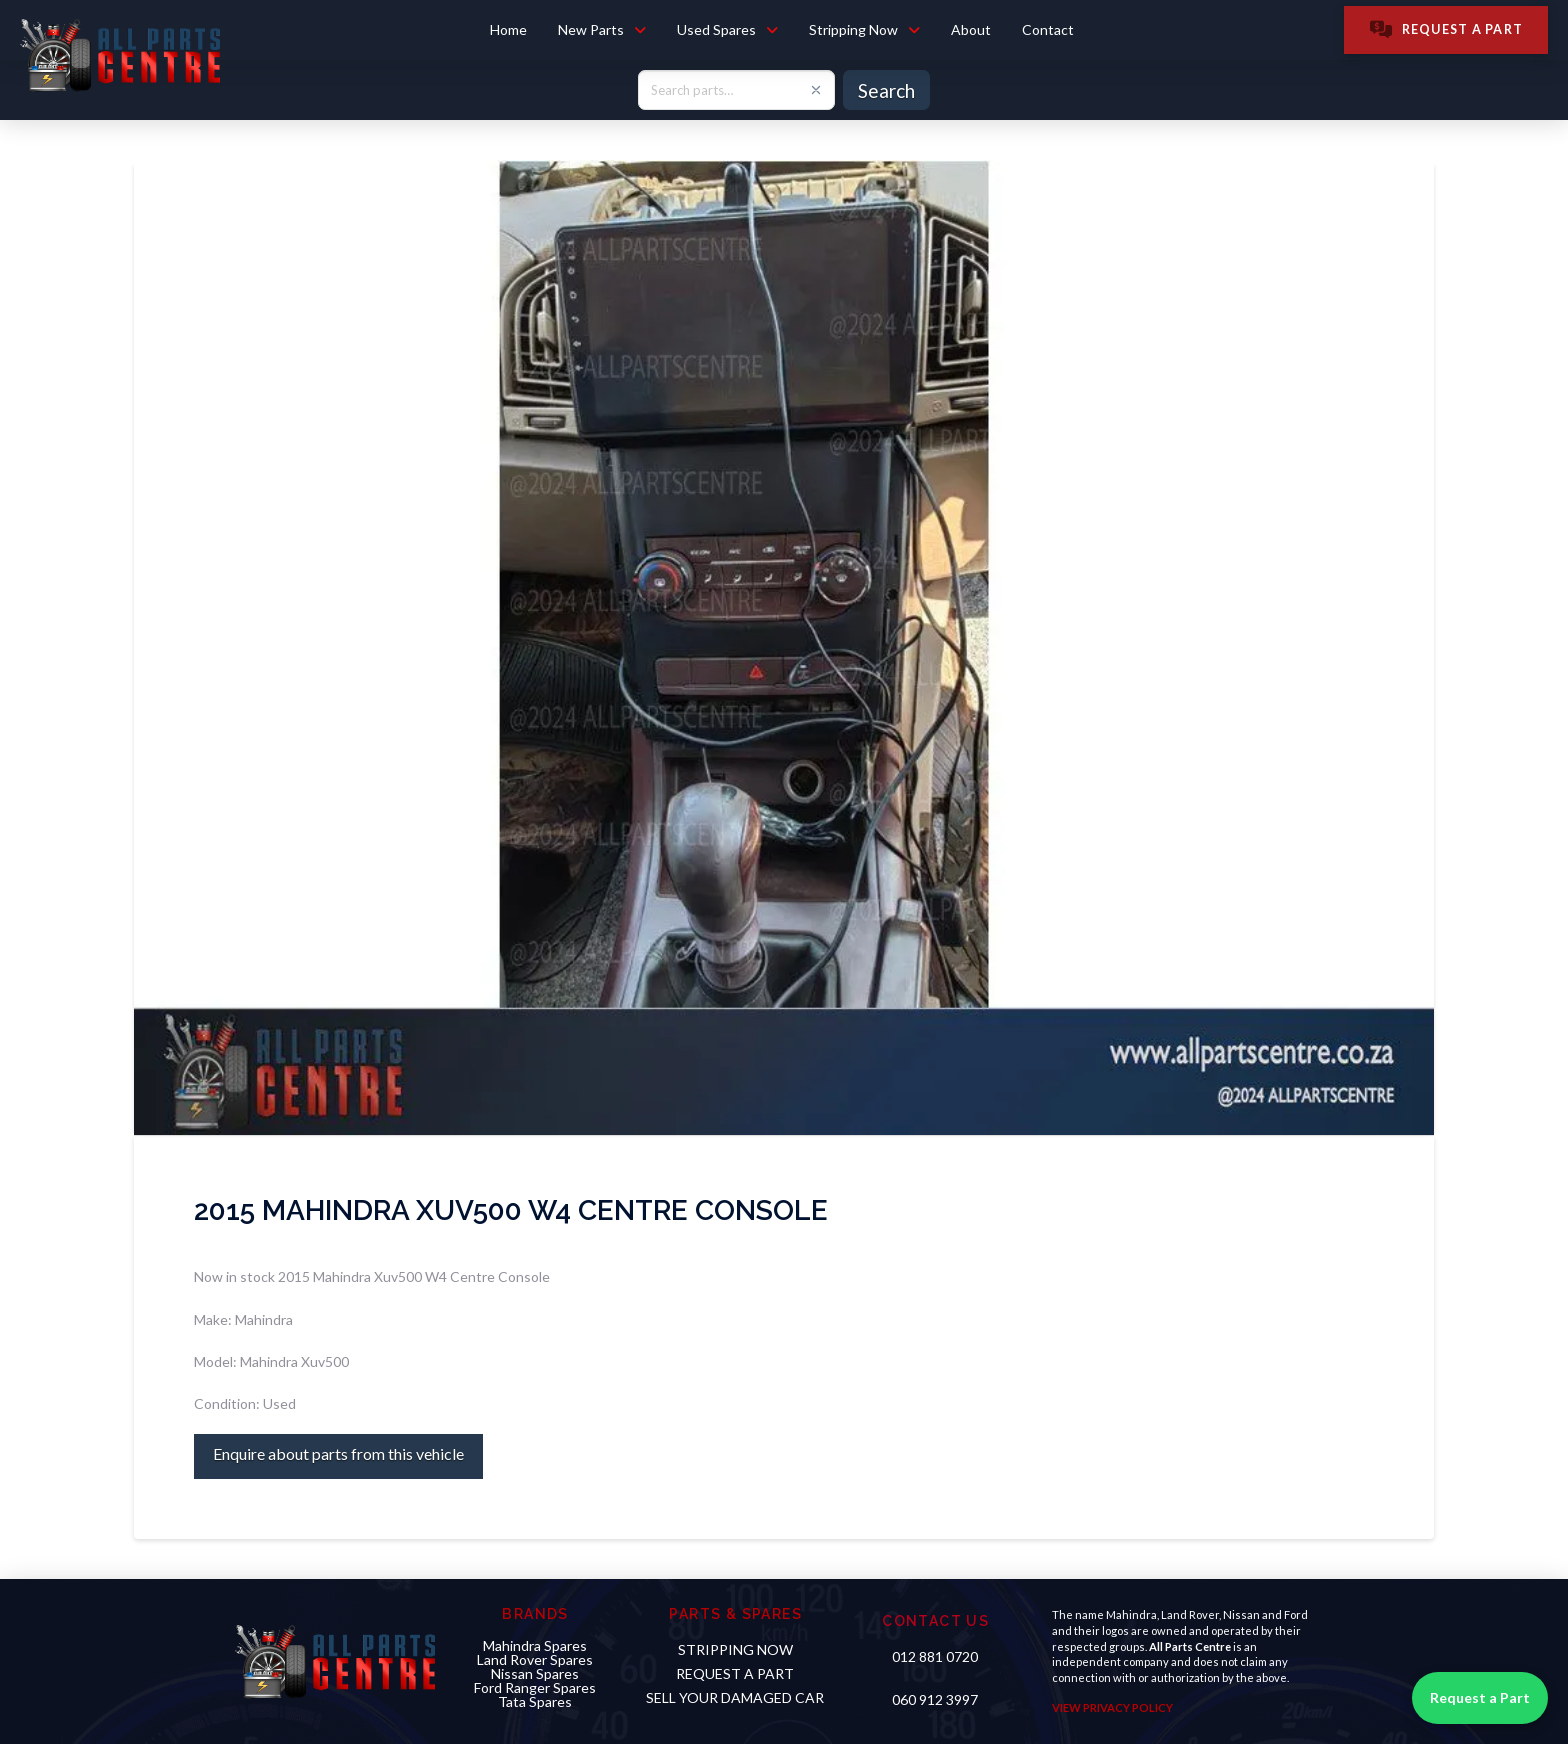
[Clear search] (816, 90)
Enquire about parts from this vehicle (338, 1453)
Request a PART (735, 1673)
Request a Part (1480, 1697)
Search (886, 90)
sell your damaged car (735, 1697)
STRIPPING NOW (735, 1649)
